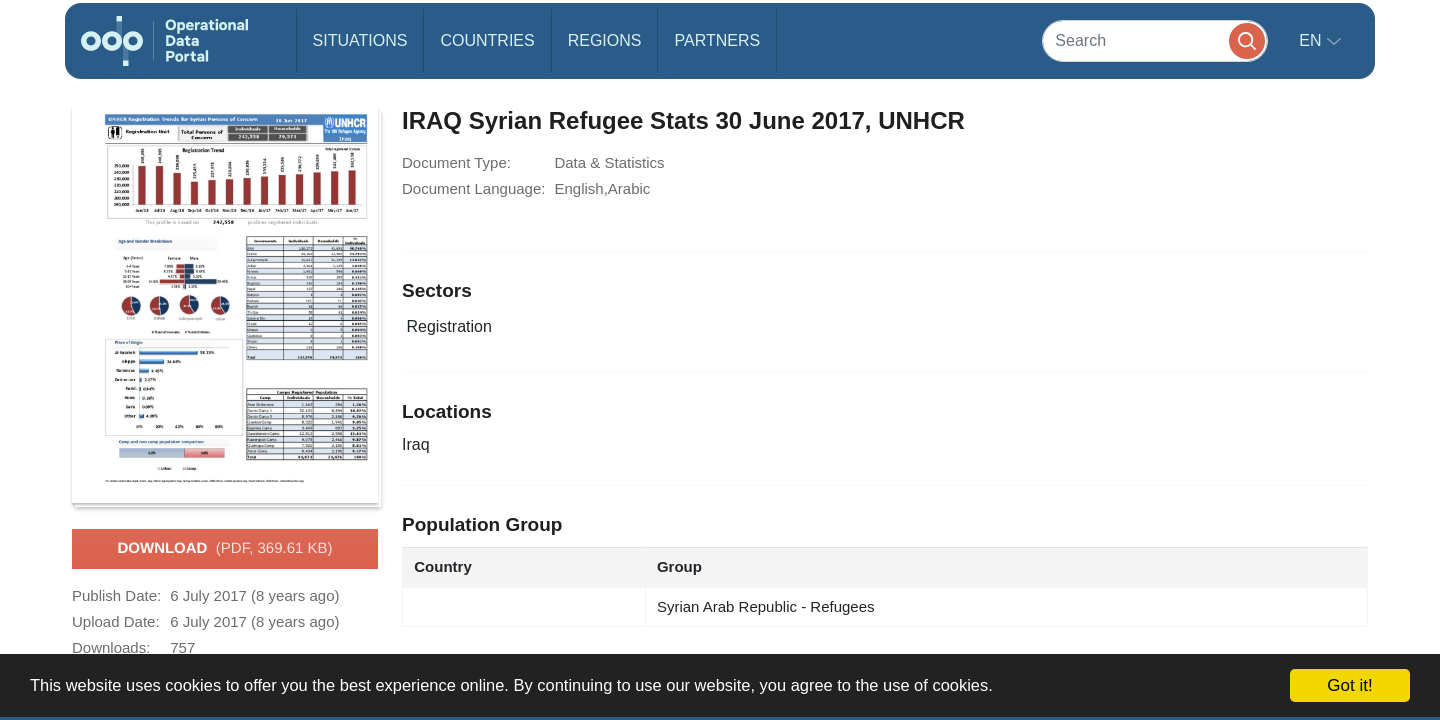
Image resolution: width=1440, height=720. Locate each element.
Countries (487, 40)
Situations (360, 40)
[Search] (1155, 40)
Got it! (1349, 685)
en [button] (1312, 40)
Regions (605, 40)
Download (224, 549)
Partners (717, 40)
